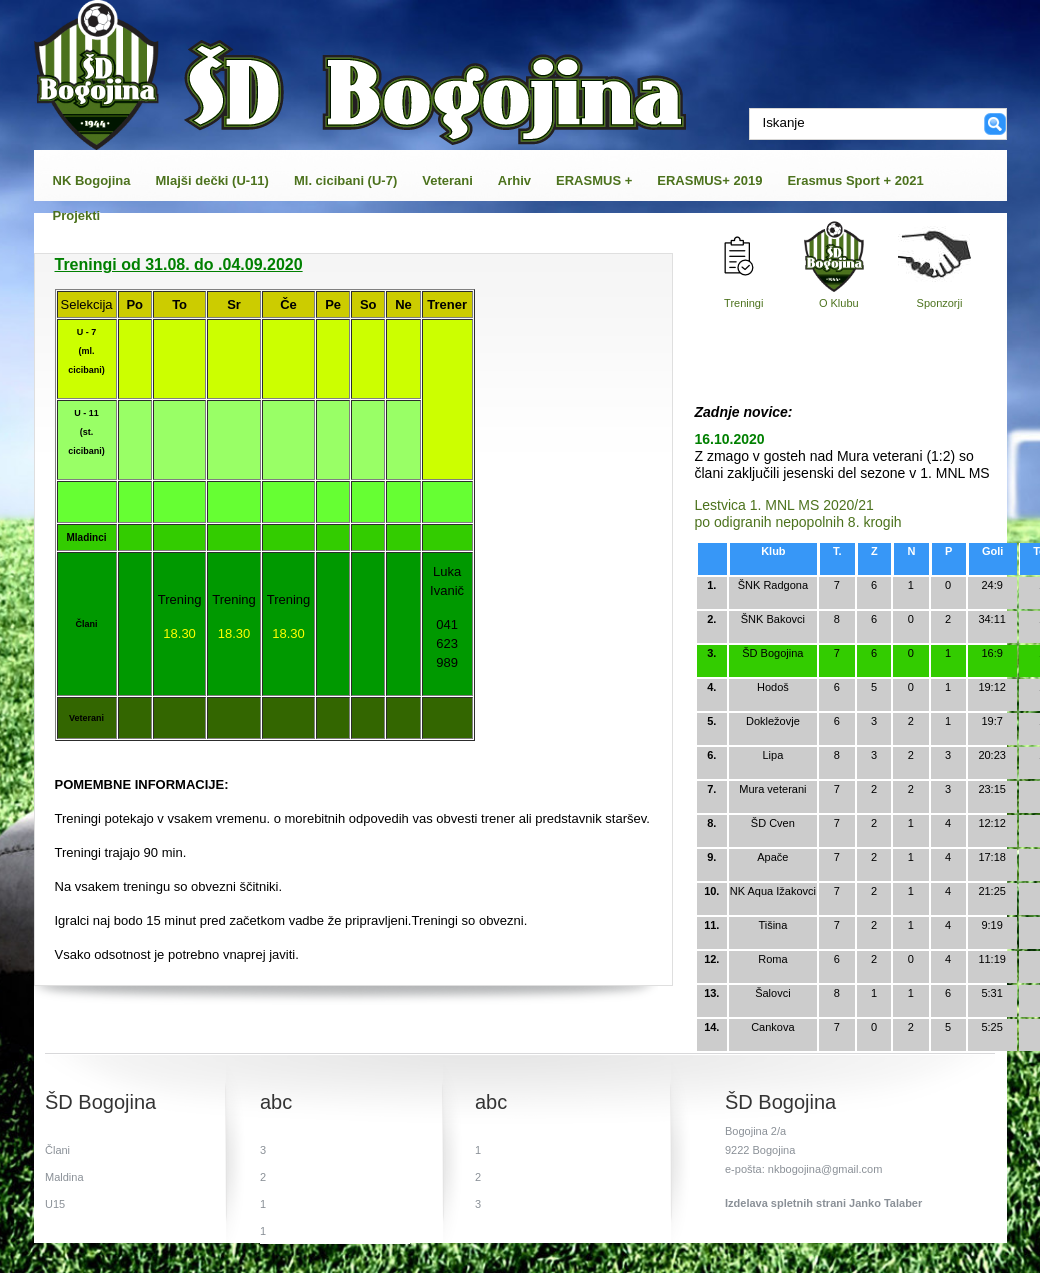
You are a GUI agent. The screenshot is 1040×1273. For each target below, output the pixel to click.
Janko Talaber (885, 1203)
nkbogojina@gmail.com (825, 1169)
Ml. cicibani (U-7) (345, 180)
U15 (55, 1204)
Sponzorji (940, 303)
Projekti (77, 215)
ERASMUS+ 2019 (709, 180)
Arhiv (514, 180)
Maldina (64, 1177)
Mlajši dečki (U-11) (212, 180)
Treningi (743, 303)
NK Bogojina (92, 180)
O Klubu (839, 303)
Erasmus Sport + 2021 (855, 180)
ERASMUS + (594, 180)
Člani (57, 1150)
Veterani (447, 180)
